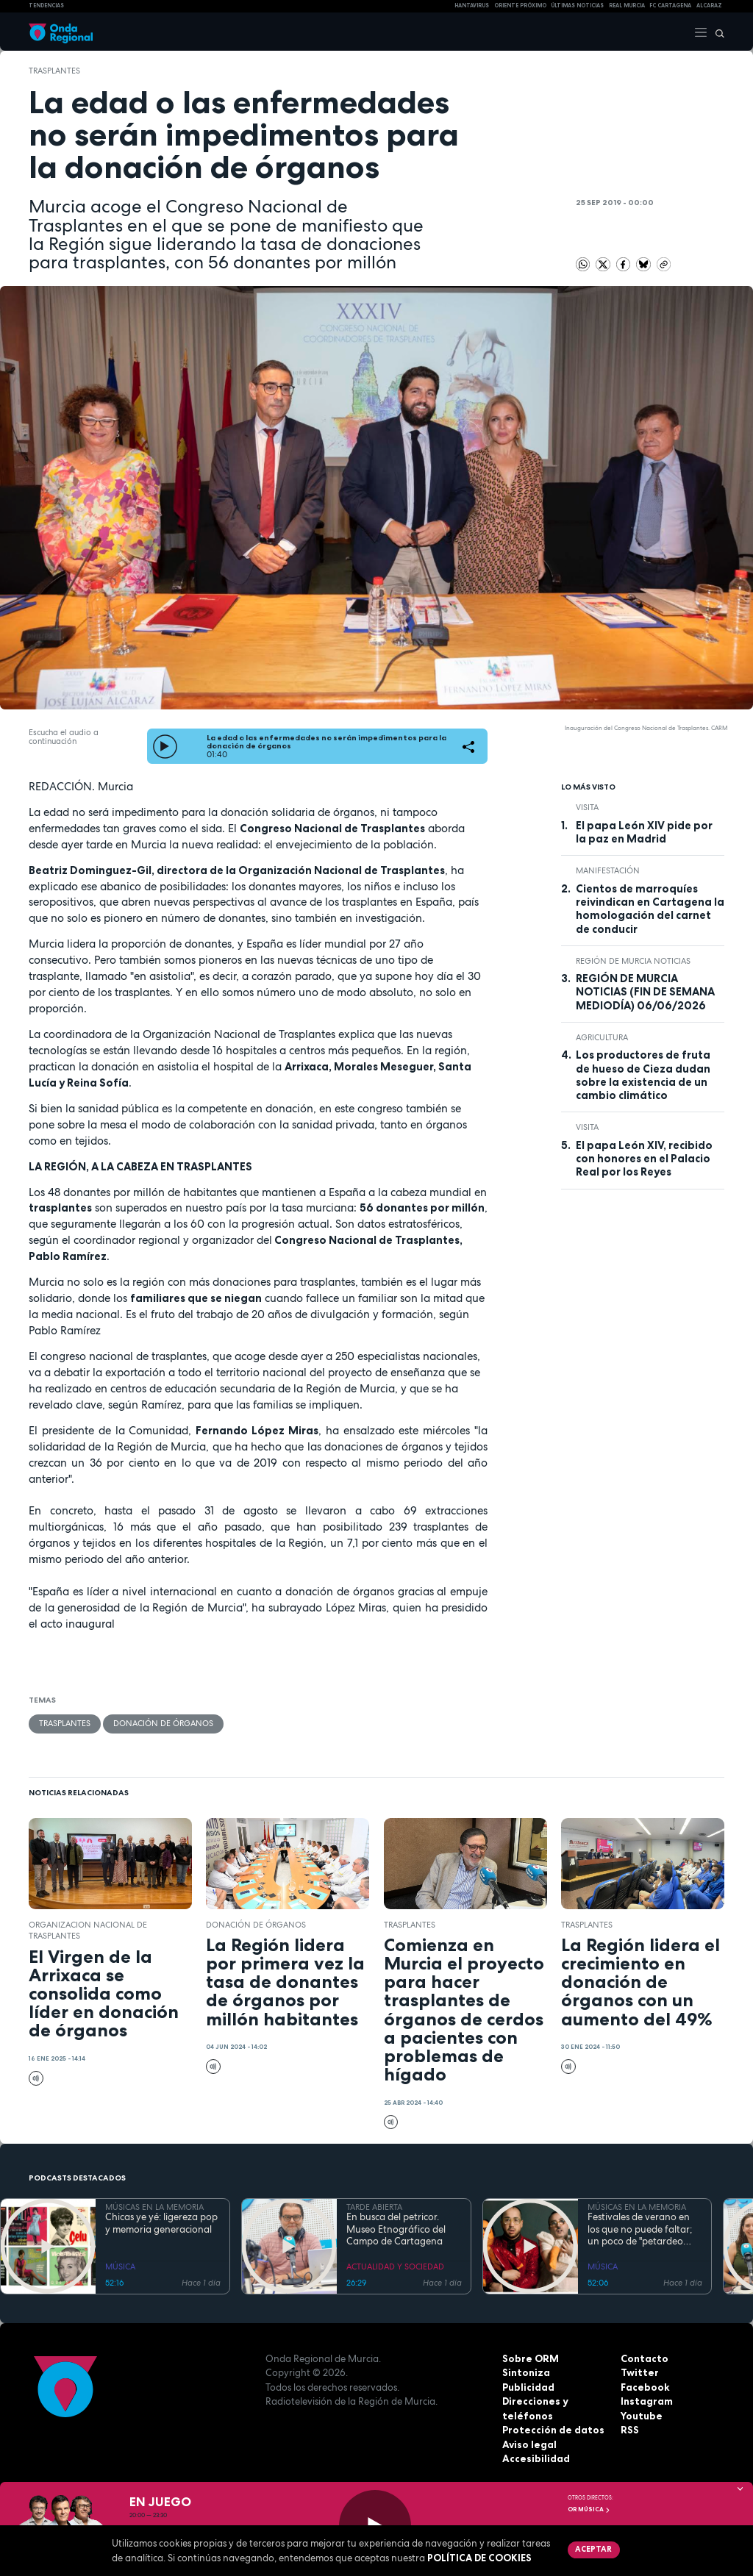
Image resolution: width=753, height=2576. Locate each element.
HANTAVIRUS (471, 5)
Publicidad (528, 2386)
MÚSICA (120, 2266)
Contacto (644, 2358)
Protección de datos (552, 2430)
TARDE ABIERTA (374, 2207)
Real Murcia (627, 5)
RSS (629, 2430)
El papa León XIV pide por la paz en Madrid (644, 832)
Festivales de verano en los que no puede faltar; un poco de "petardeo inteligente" (640, 2229)
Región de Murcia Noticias (633, 961)
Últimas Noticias (577, 5)
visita (587, 807)
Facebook (645, 2386)
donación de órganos (163, 1723)
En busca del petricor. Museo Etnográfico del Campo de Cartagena (396, 2229)
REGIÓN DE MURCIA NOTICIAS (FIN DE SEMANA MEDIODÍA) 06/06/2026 (645, 992)
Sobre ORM (529, 2358)
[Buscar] (716, 31)
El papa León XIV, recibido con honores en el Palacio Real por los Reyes (644, 1159)
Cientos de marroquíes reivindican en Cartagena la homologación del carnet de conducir (650, 909)
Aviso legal (529, 2444)
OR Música (589, 2509)
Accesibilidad (535, 2458)
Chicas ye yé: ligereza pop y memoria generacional (161, 2223)
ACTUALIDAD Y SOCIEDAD (395, 2266)
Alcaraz (709, 5)
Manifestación (608, 870)
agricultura (602, 1037)
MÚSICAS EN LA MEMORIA (154, 2207)
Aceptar (593, 2549)
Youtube (641, 2415)
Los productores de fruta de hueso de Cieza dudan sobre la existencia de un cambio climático (643, 1075)
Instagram (646, 2401)
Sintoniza (525, 2372)
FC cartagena (670, 5)
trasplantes (54, 70)
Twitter (639, 2372)
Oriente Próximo (520, 5)
